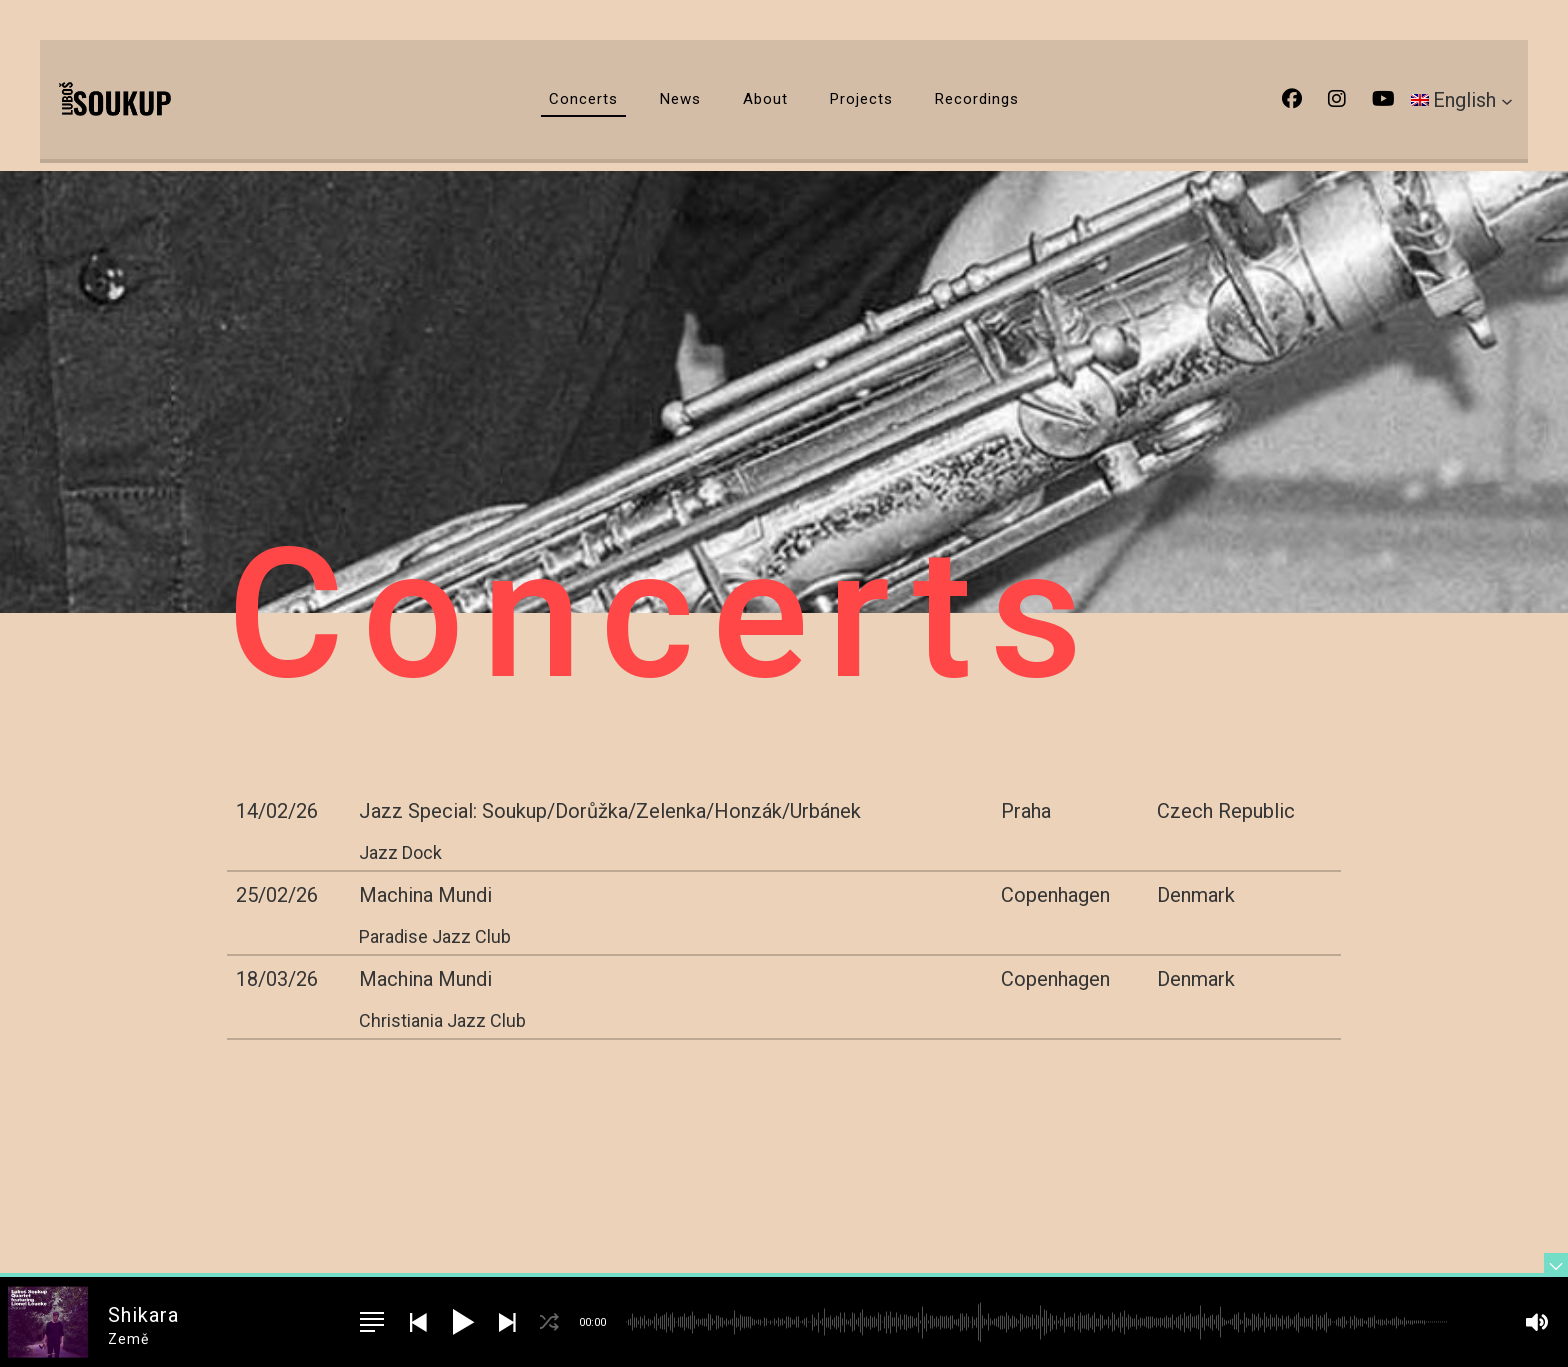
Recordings (977, 99)
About (765, 99)
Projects (861, 99)
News (680, 99)
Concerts (583, 99)
